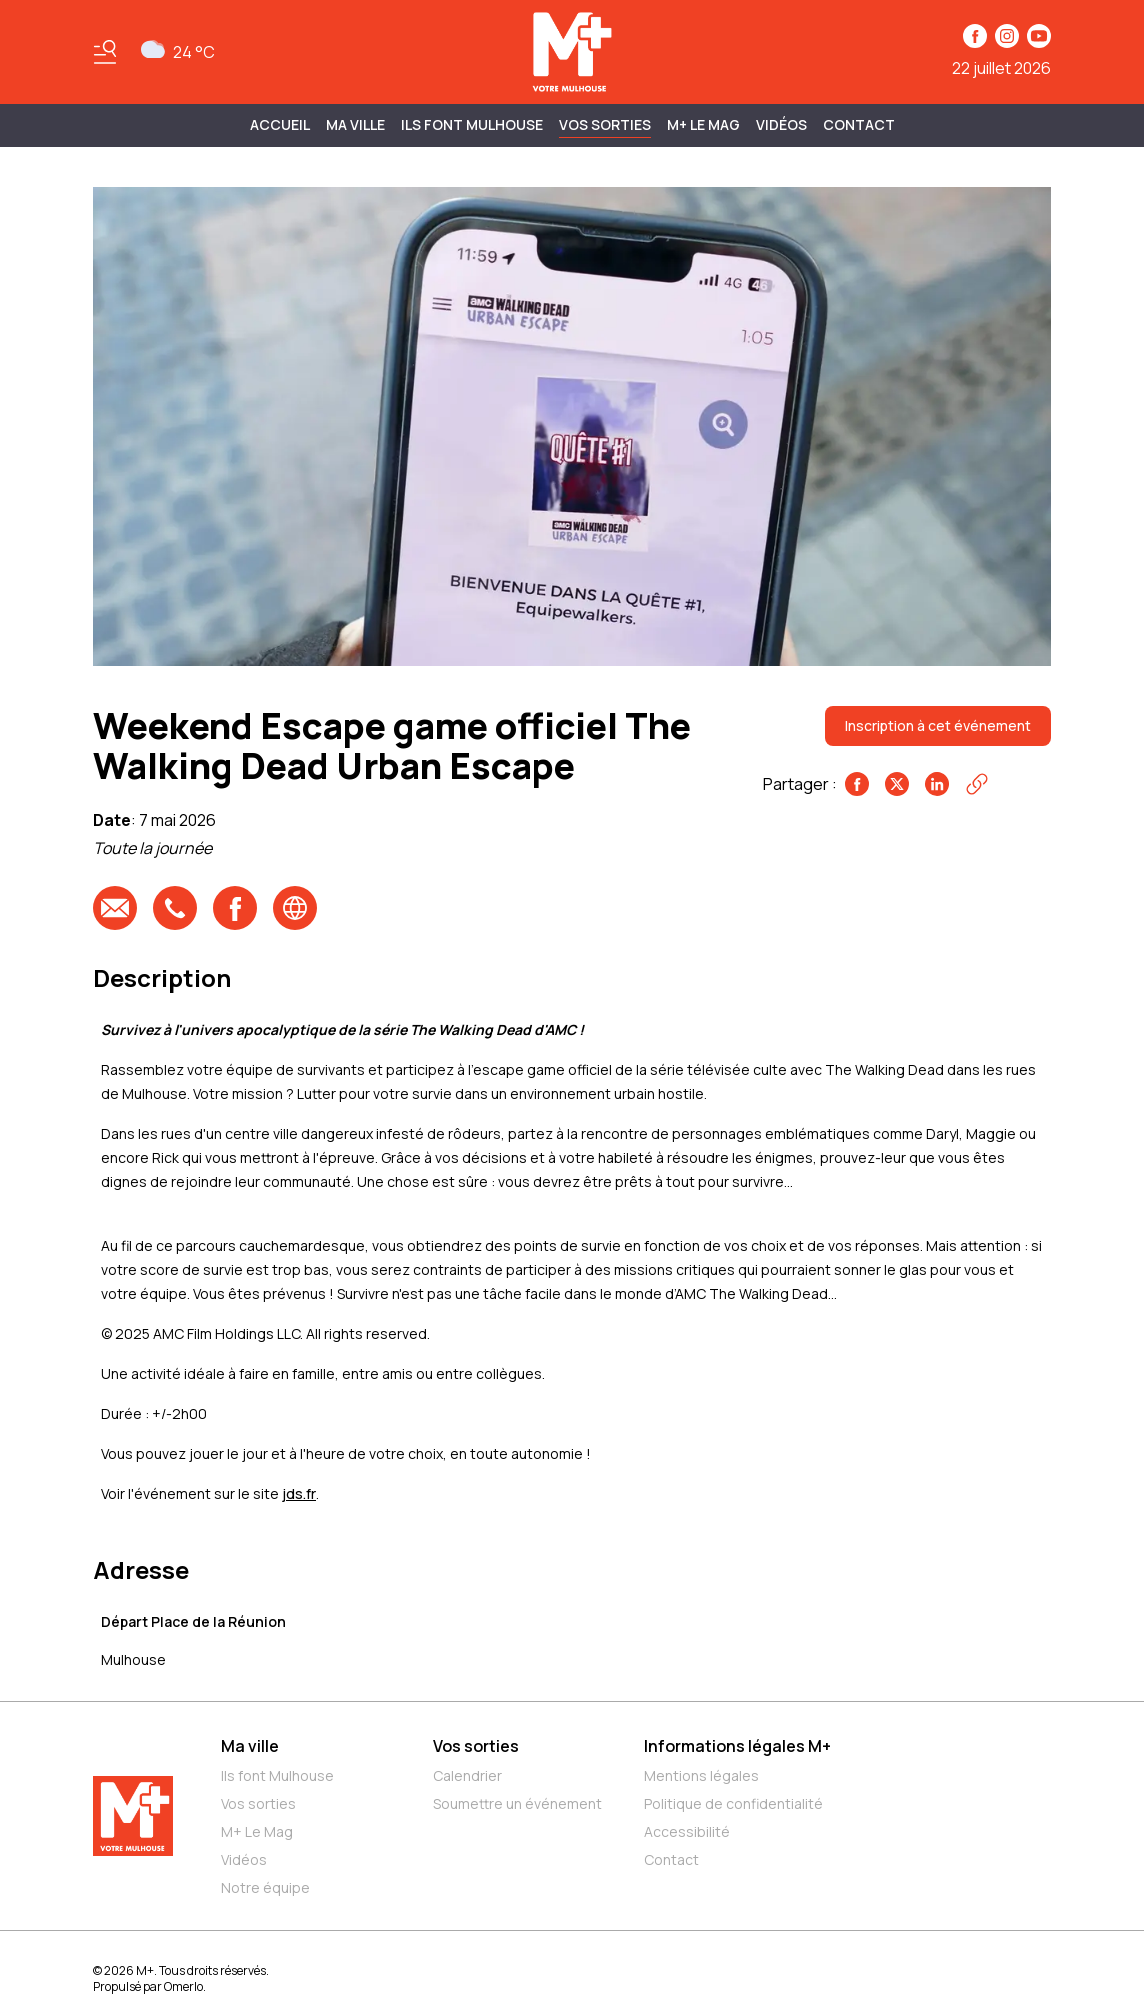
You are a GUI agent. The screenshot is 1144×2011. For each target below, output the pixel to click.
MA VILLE (355, 124)
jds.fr (299, 1493)
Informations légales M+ (737, 1746)
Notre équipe (265, 1887)
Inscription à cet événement (938, 725)
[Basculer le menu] (105, 52)
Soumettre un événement (517, 1803)
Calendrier (467, 1775)
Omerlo (183, 1986)
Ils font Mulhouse (277, 1775)
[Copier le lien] (977, 784)
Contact (859, 124)
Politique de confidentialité (733, 1803)
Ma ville (250, 1746)
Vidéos (781, 124)
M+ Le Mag (703, 124)
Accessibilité (687, 1831)
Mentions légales (701, 1775)
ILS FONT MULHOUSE (472, 124)
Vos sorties (605, 124)
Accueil (280, 124)
